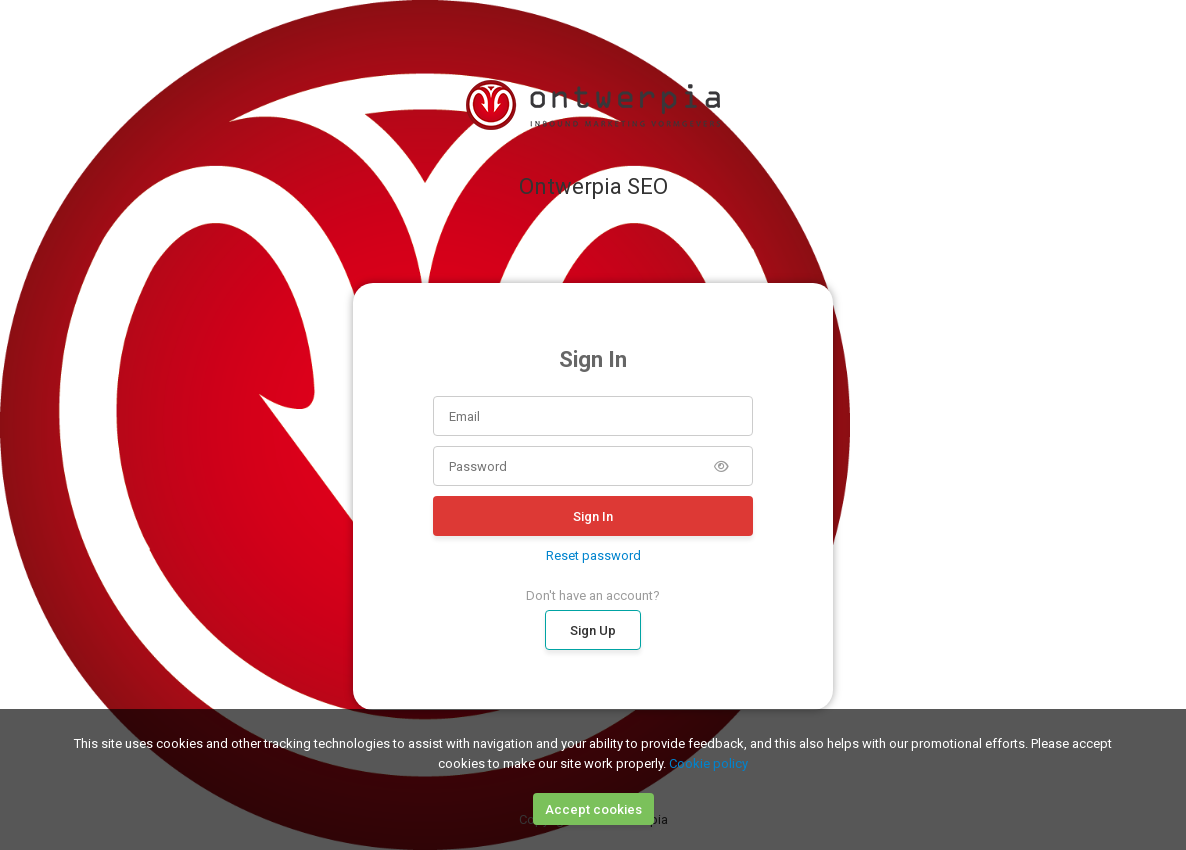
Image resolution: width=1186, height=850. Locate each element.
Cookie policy (708, 763)
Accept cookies (593, 809)
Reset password (593, 555)
